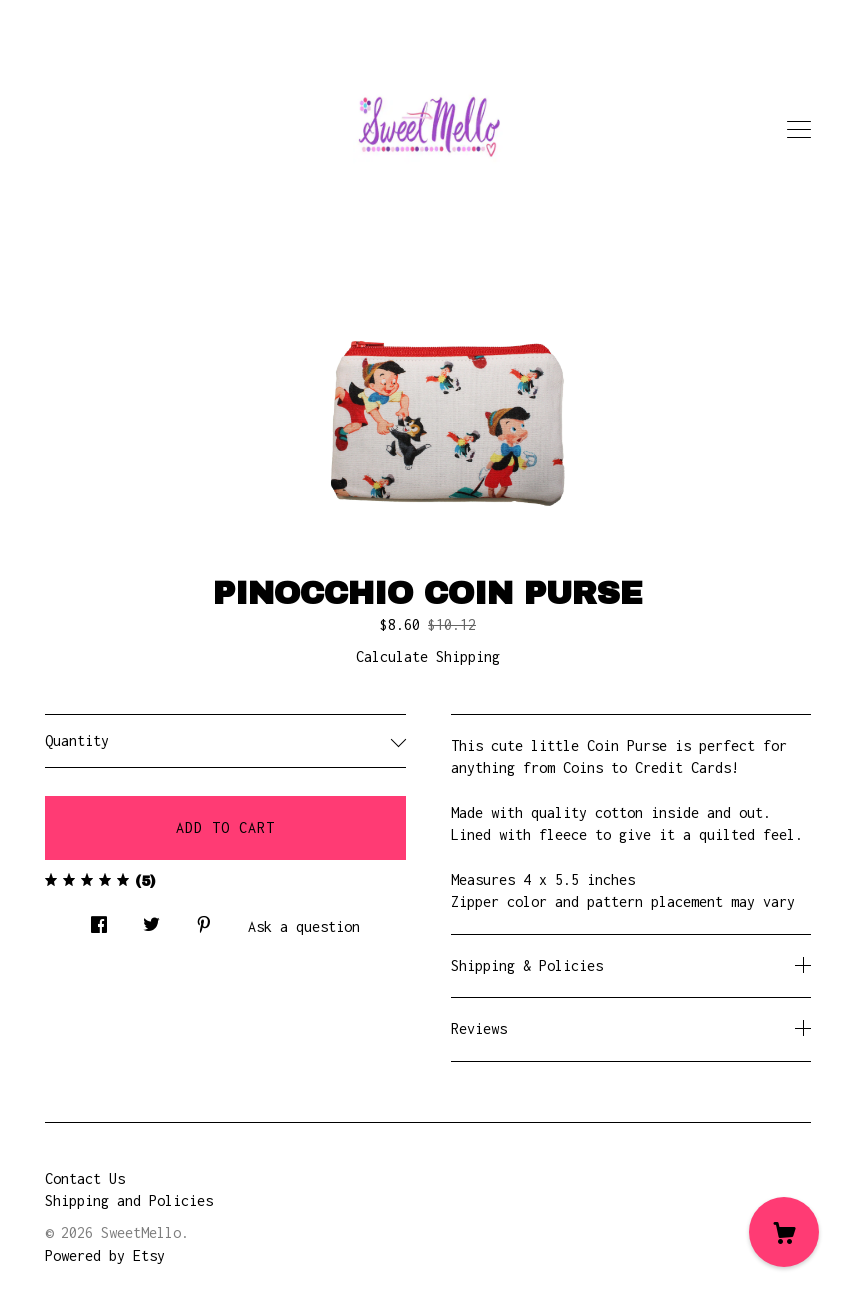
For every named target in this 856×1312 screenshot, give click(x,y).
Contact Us (85, 1178)
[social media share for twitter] (151, 919)
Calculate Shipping (428, 656)
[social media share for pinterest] (204, 919)
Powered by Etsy (105, 1255)
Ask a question (304, 926)
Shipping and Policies (129, 1200)
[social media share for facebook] (99, 919)
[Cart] (784, 1232)
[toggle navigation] (799, 130)
